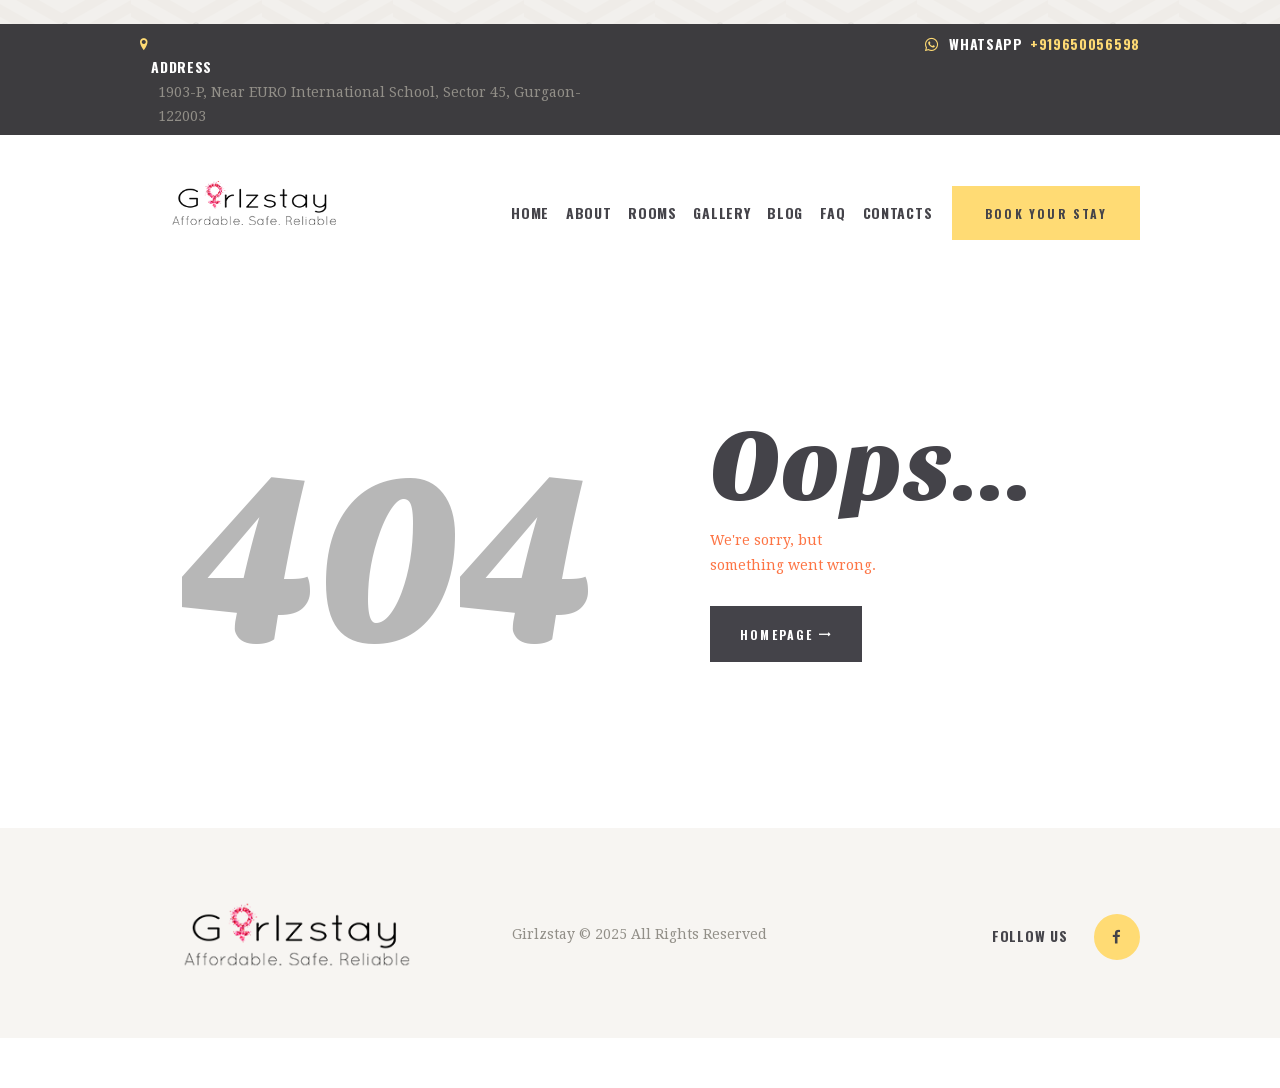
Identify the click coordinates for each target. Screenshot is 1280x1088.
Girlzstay (543, 934)
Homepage (777, 634)
